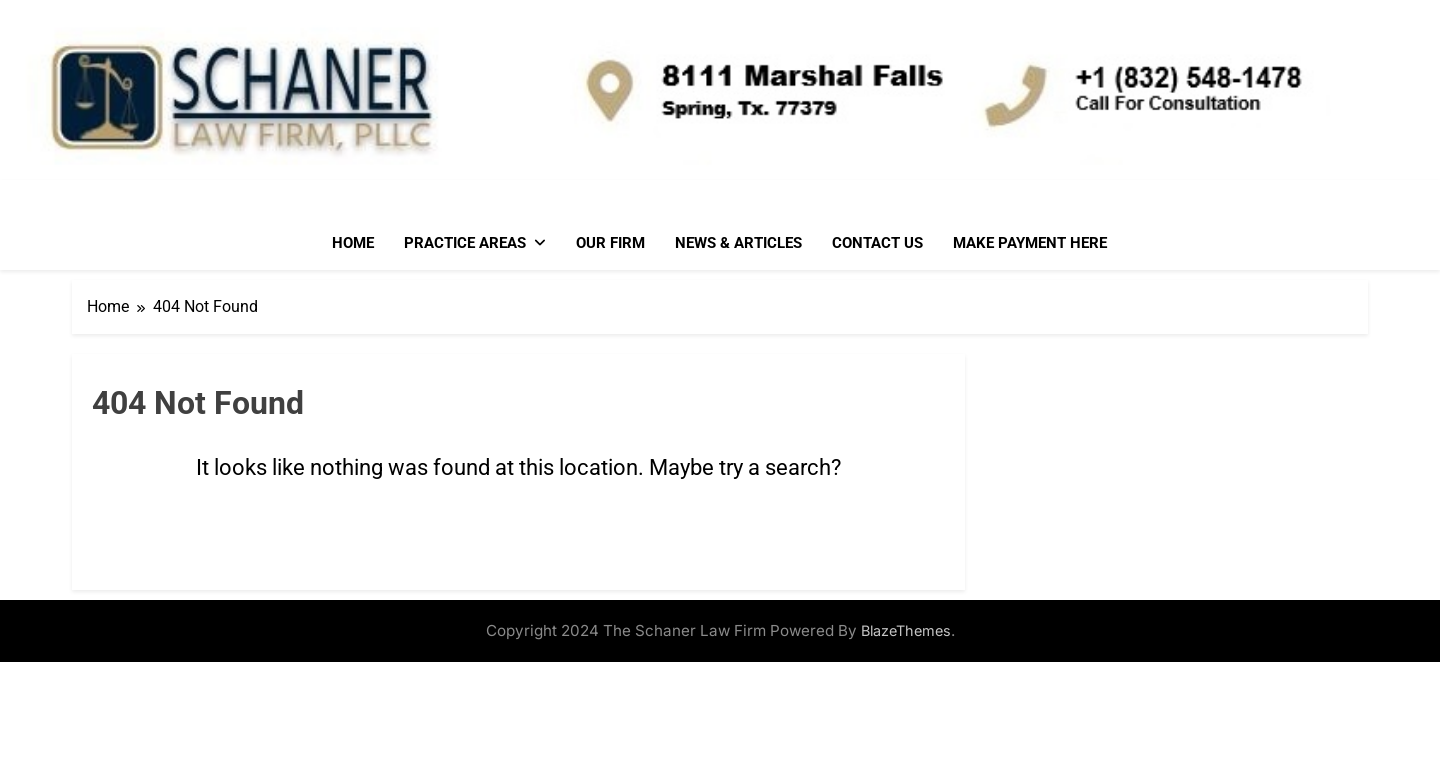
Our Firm (610, 243)
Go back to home (518, 543)
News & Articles (738, 243)
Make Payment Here (1030, 243)
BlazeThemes (906, 630)
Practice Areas (465, 243)
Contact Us (877, 243)
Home (353, 243)
